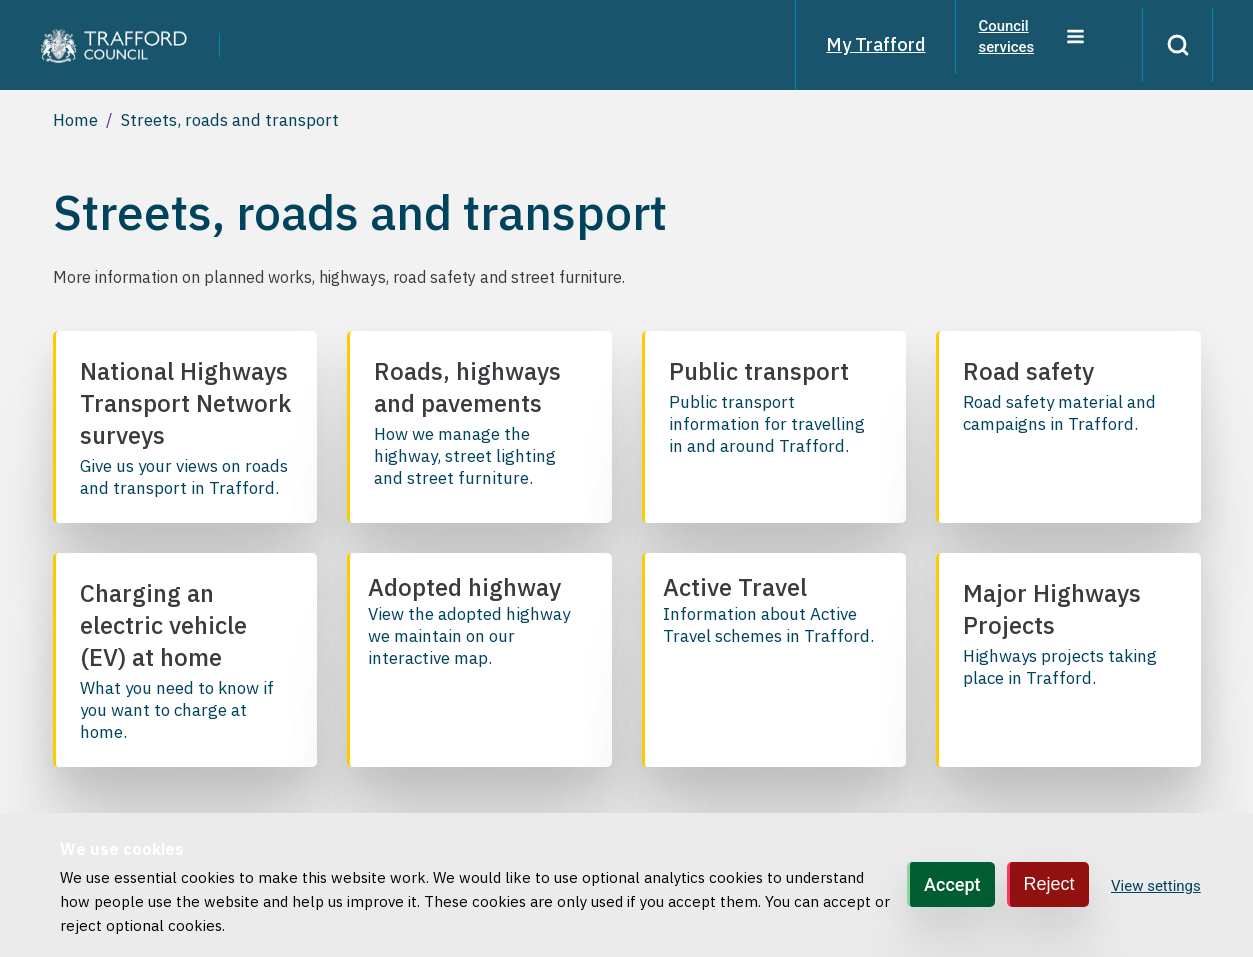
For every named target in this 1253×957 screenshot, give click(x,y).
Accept (952, 884)
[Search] (1171, 45)
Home (75, 120)
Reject (1049, 884)
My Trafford (862, 44)
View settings (1156, 886)
